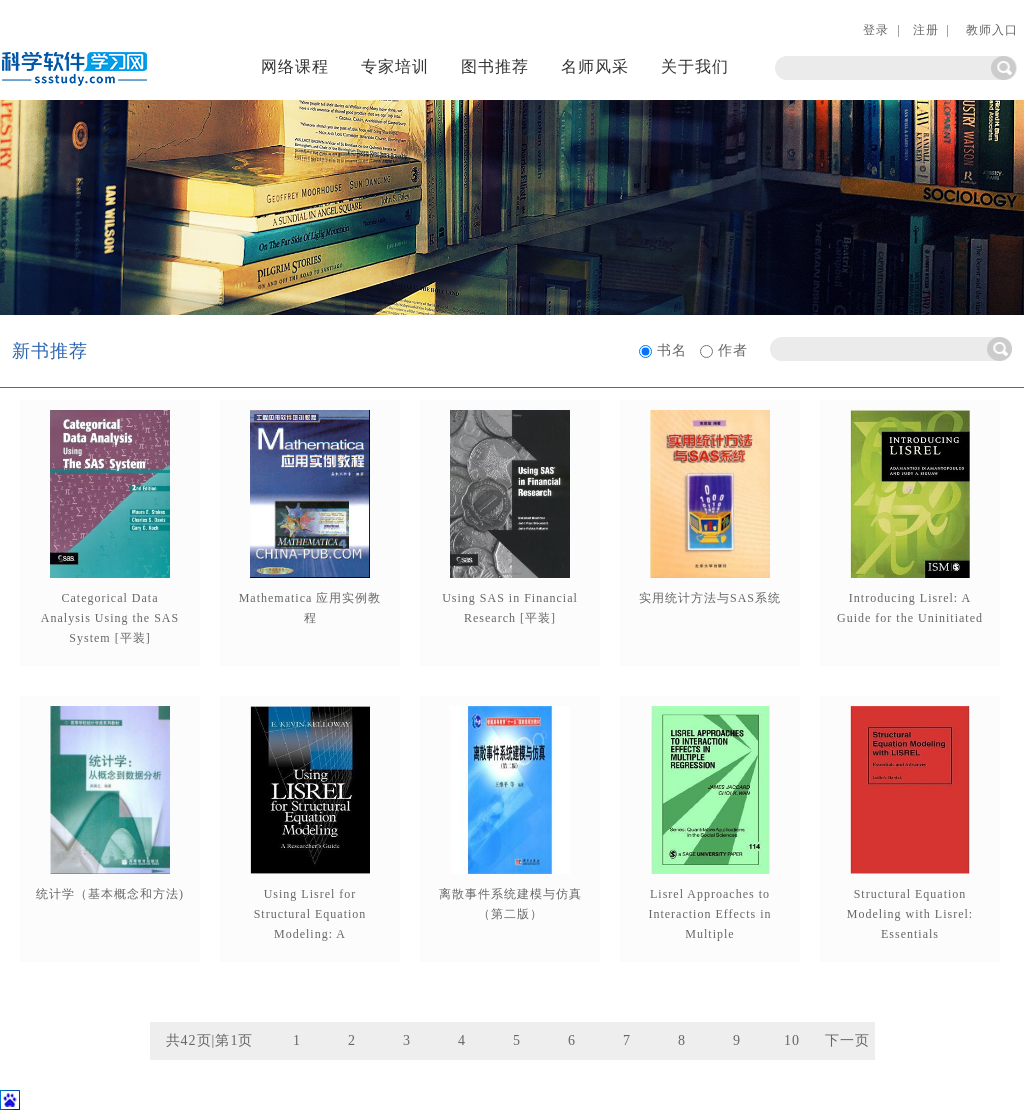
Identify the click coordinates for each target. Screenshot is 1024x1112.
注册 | (931, 30)
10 (792, 1040)
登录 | (881, 30)
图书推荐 (495, 66)
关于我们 (695, 66)
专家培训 (395, 66)
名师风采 (595, 66)
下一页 (847, 1040)
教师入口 (990, 30)
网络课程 (295, 66)
